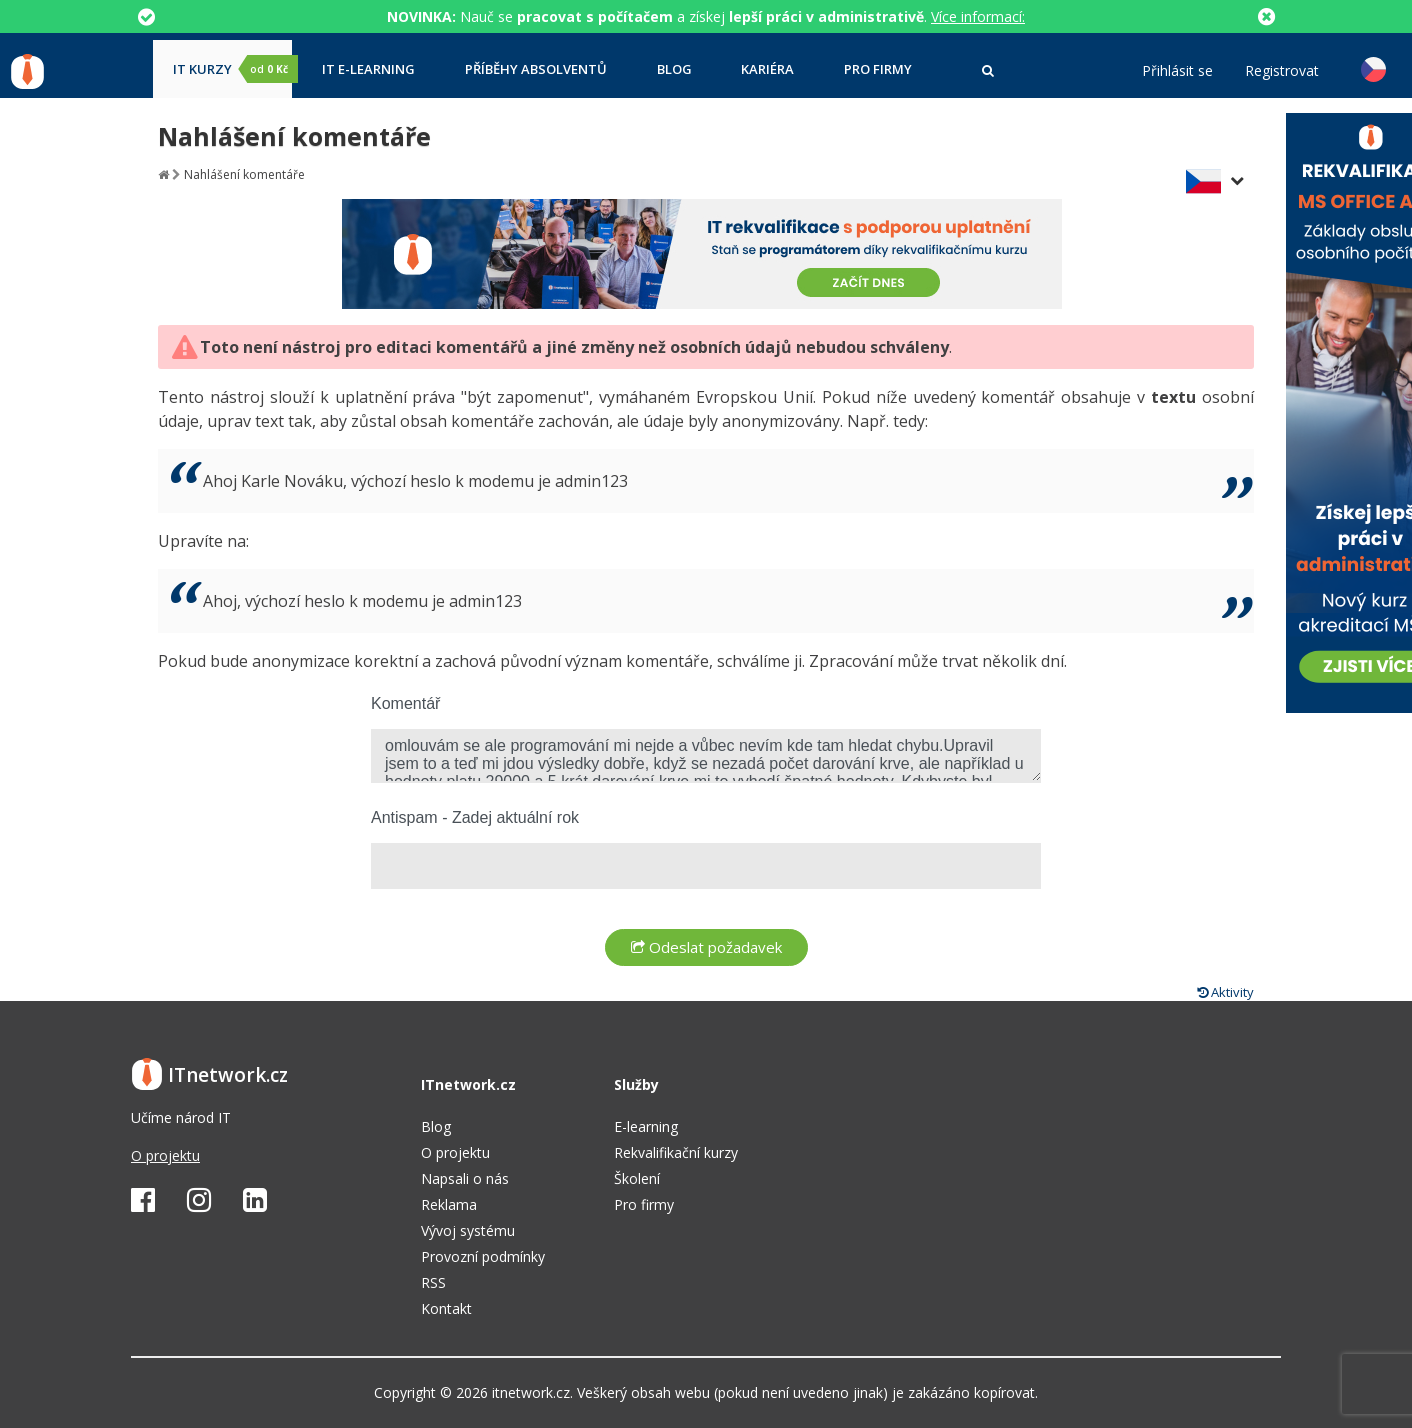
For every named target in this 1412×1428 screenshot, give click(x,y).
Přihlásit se (1177, 71)
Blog (674, 69)
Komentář (405, 703)
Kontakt (446, 1308)
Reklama (449, 1204)
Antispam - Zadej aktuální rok (475, 817)
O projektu (165, 1155)
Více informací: (978, 16)
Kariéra (767, 69)
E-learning (646, 1126)
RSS (433, 1282)
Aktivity (1225, 992)
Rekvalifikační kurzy (676, 1152)
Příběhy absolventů (536, 69)
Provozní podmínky (483, 1256)
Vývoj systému (468, 1230)
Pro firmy (878, 69)
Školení (637, 1178)
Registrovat (1282, 71)
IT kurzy (232, 69)
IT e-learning (368, 69)
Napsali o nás (465, 1178)
